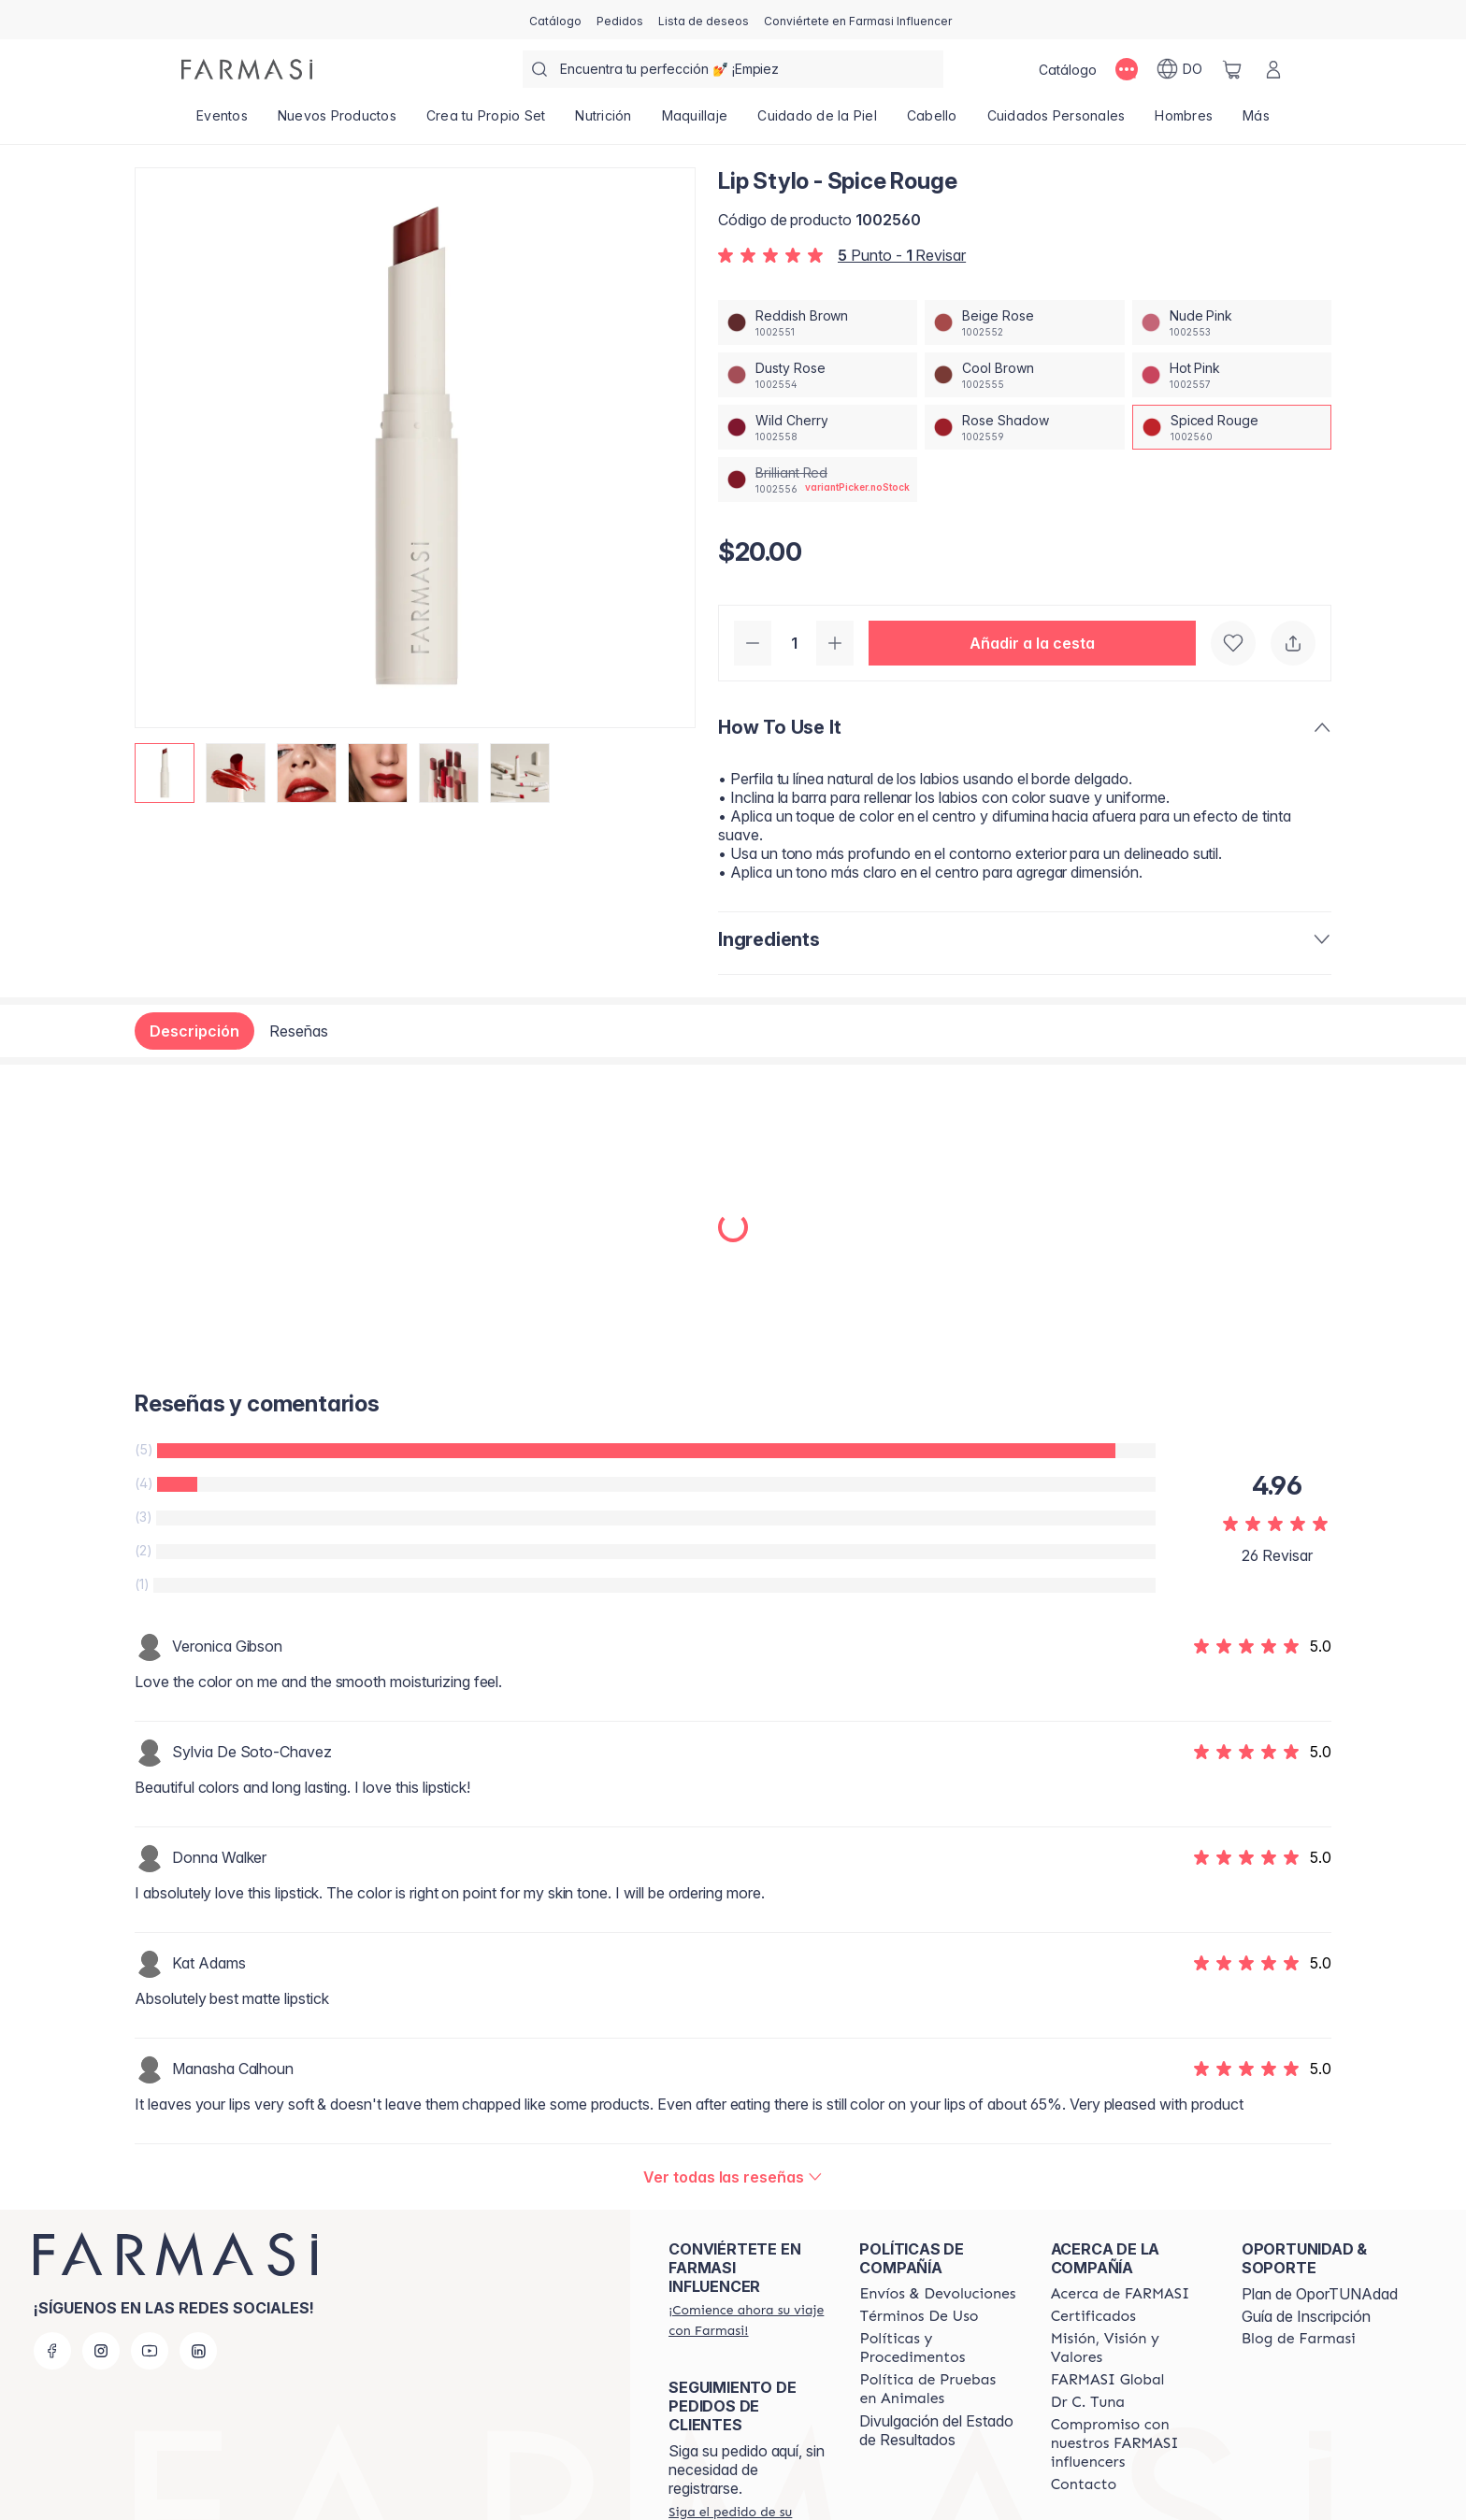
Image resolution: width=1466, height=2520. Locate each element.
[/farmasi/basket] (1232, 69)
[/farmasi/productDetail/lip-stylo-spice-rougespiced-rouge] (1231, 427)
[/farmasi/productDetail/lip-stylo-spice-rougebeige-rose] (1024, 322)
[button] (1032, 643)
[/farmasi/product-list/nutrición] (603, 121)
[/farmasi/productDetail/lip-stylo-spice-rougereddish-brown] (817, 322)
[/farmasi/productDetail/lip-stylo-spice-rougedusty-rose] (817, 374)
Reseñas (298, 1031)
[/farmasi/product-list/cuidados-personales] (1056, 121)
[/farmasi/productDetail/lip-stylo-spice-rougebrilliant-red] (817, 479)
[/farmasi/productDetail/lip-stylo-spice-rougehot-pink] (1231, 374)
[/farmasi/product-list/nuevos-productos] (337, 121)
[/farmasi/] (246, 69)
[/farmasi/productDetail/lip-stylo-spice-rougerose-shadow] (1024, 427)
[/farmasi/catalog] (555, 19)
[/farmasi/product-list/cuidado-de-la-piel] (817, 121)
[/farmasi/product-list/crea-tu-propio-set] (486, 121)
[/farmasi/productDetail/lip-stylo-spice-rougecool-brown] (1024, 374)
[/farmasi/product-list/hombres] (1184, 121)
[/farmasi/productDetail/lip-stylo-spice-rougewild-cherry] (817, 427)
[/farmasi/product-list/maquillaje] (695, 121)
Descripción (194, 1031)
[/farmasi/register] (620, 19)
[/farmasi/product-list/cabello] (932, 121)
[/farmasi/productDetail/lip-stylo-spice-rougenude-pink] (1231, 322)
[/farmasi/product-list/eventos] (222, 121)
